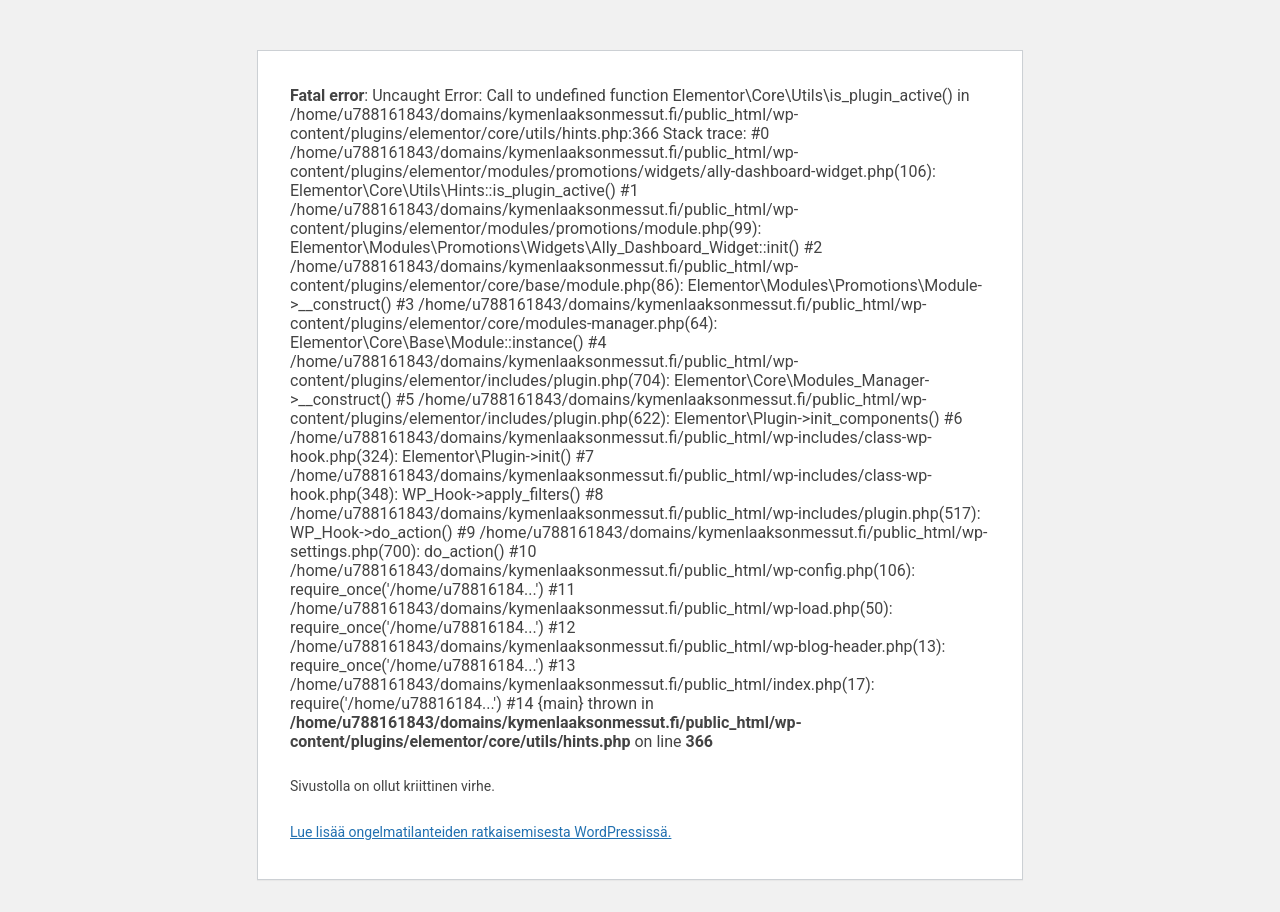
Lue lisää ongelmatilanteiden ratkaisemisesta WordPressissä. (480, 832)
